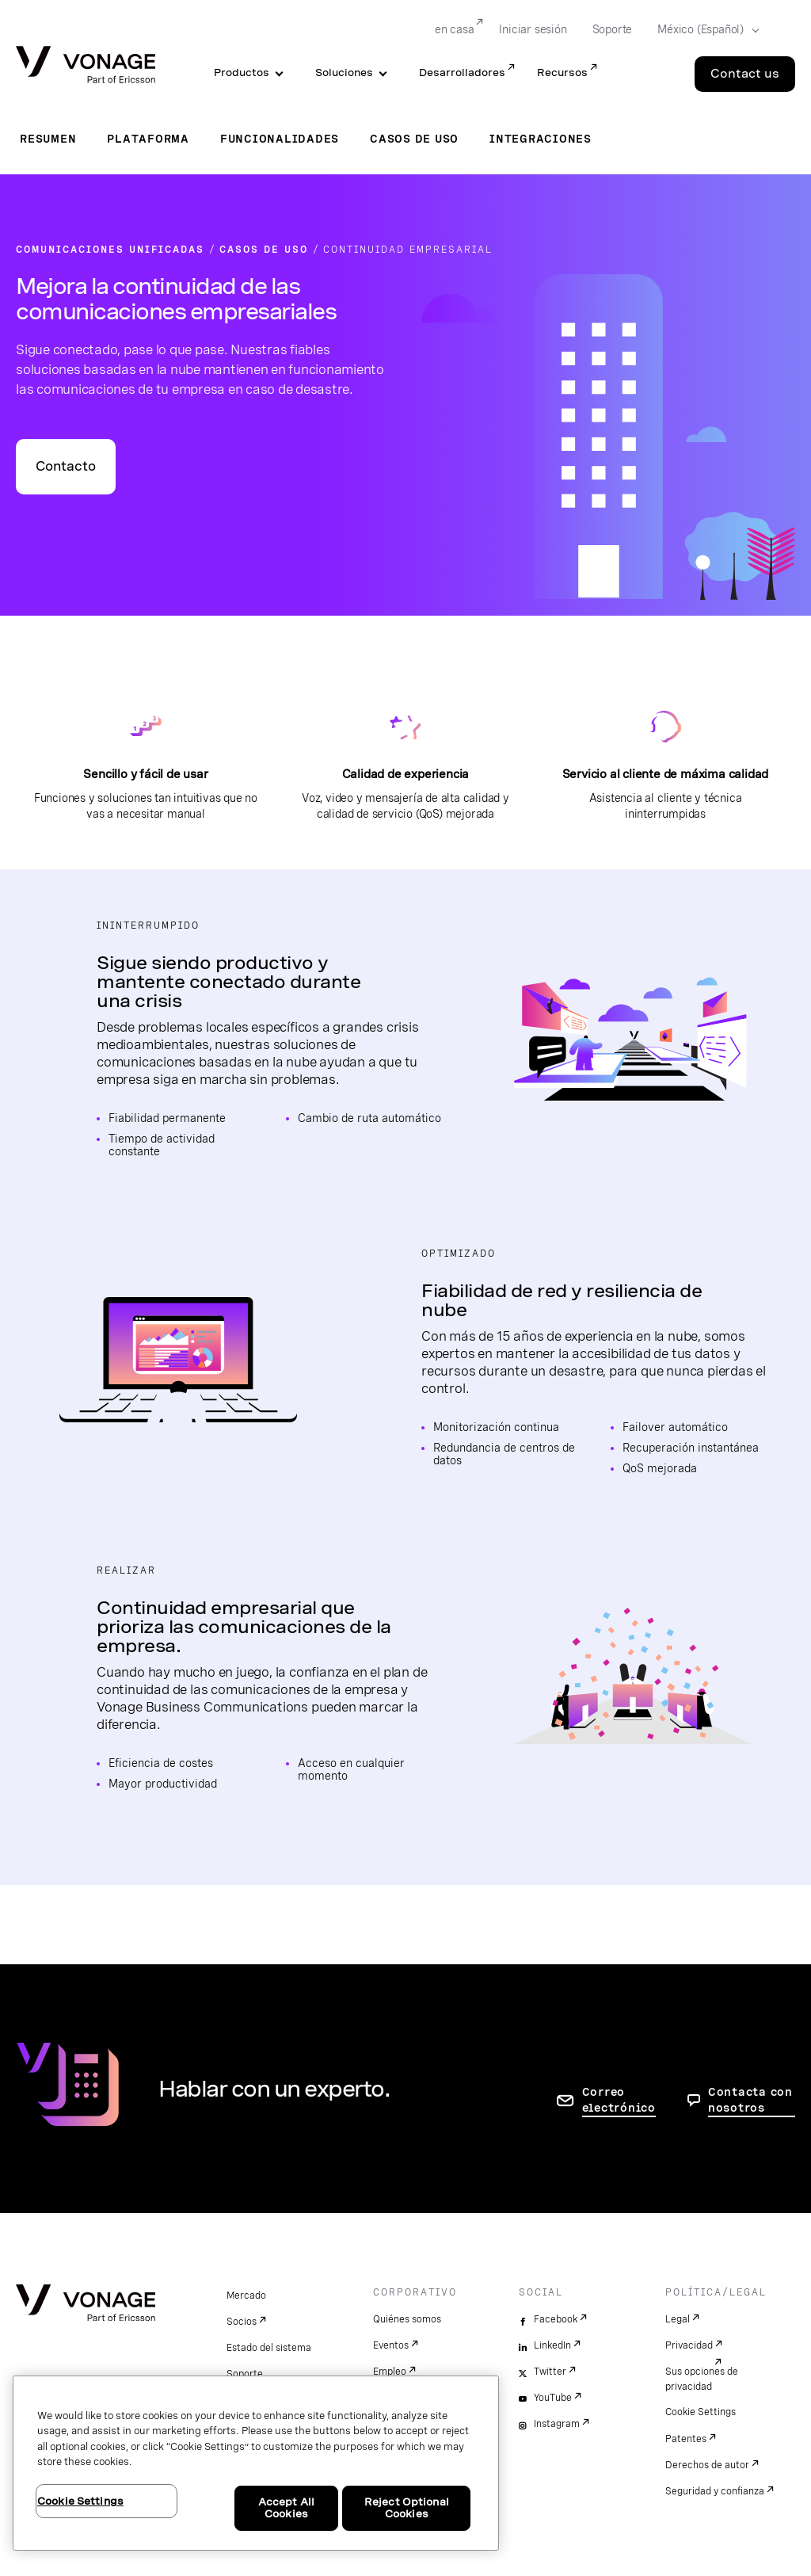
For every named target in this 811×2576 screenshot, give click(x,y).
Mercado (246, 2295)
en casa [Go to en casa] (454, 29)
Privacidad (689, 2345)
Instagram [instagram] (557, 2423)
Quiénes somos (407, 2319)
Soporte (245, 2373)
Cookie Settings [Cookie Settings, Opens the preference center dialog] (80, 2501)
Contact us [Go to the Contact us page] (744, 74)
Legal (677, 2319)
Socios (242, 2321)
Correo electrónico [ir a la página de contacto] (619, 2100)
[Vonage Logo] (85, 66)
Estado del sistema (269, 2347)
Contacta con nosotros (750, 2100)
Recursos (562, 72)
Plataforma (148, 138)
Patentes (685, 2438)
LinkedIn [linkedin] (552, 2345)
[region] (256, 2463)
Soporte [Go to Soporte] (612, 29)
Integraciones (540, 138)
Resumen (48, 138)
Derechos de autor (707, 2465)
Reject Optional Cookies (406, 2508)
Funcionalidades (279, 138)
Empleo (389, 2371)
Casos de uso (414, 138)
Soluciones (344, 72)
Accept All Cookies (286, 2508)
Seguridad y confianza (714, 2491)
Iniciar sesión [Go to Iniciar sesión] (532, 29)
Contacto (66, 466)
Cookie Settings (700, 2412)
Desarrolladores (462, 72)
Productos (241, 72)
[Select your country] (703, 30)
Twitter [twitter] (550, 2371)
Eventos (391, 2345)
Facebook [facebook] (555, 2319)
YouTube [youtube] (553, 2397)
